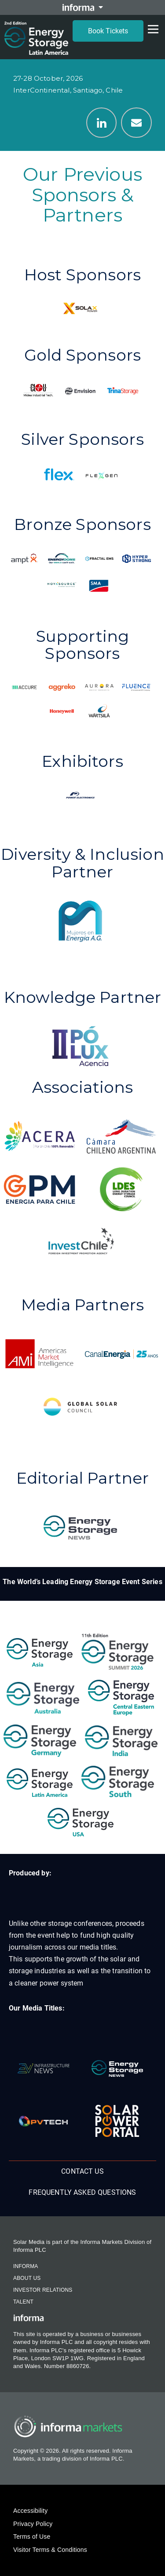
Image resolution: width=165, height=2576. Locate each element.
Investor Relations (42, 2290)
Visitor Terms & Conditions (50, 2549)
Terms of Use (31, 2536)
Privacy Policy (32, 2523)
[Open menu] (153, 29)
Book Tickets (108, 31)
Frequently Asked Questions (82, 2192)
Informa (25, 2266)
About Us (26, 2278)
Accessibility (30, 2510)
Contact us (82, 2171)
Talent (23, 2302)
